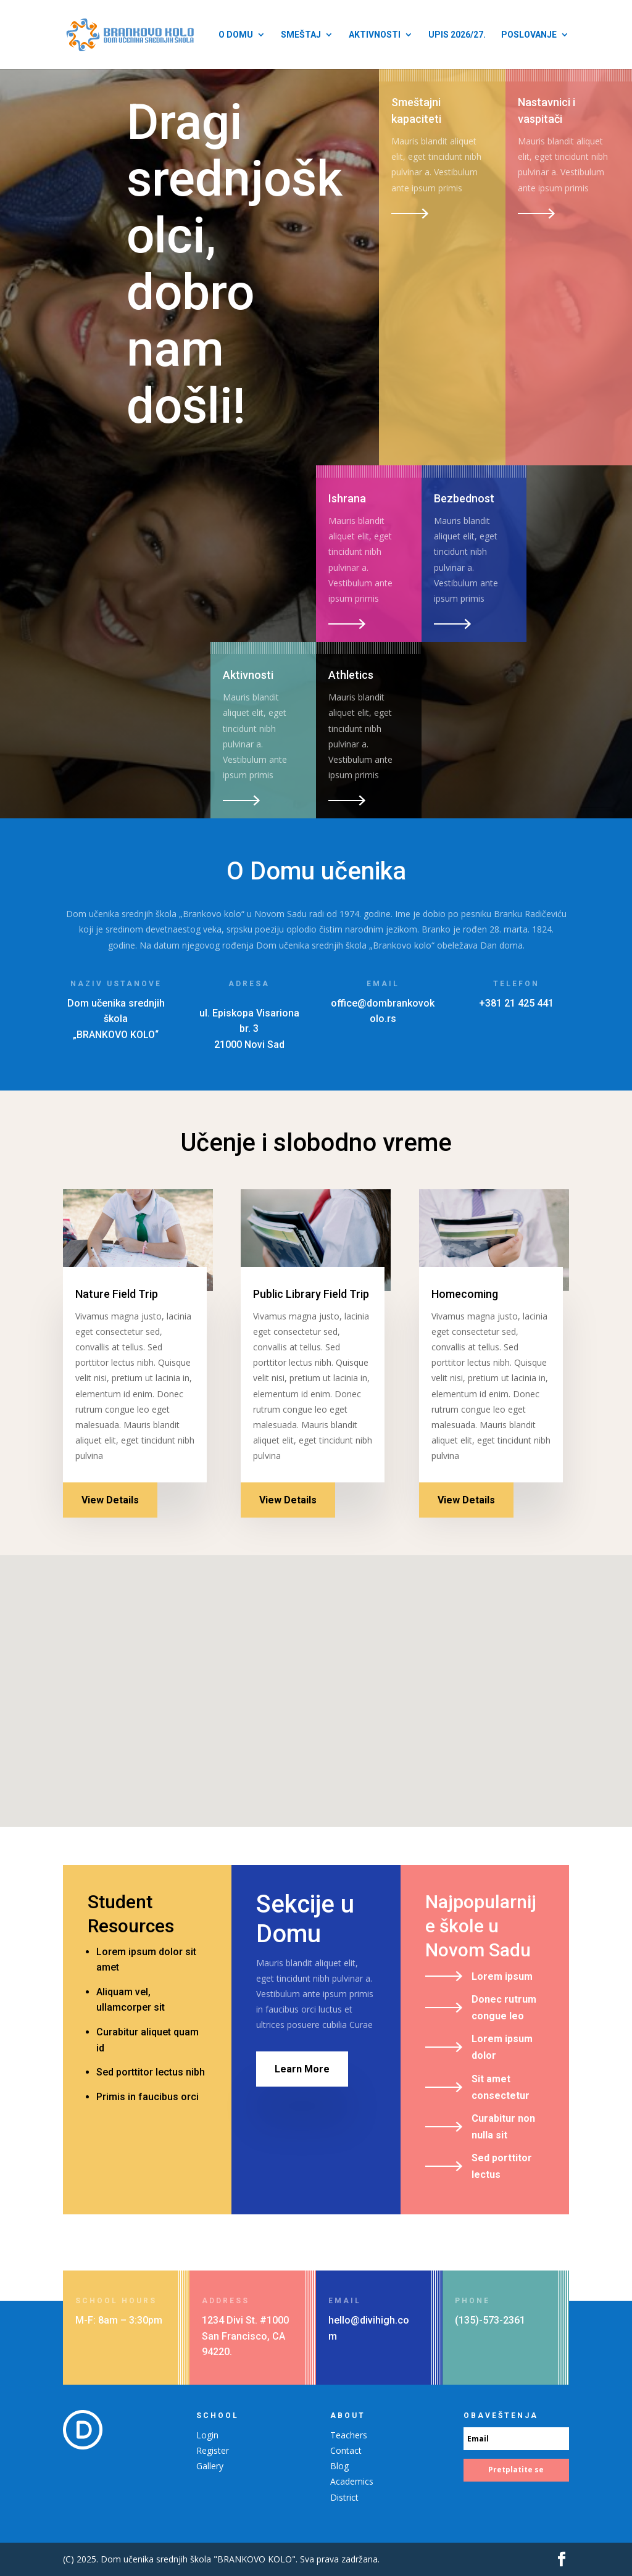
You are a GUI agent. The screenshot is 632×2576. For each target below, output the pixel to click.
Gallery (209, 2466)
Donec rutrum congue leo (504, 2007)
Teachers (348, 2435)
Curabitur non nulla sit (503, 2127)
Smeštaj (301, 34)
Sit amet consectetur (501, 2087)
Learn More (302, 2069)
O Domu (235, 34)
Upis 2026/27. (457, 34)
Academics (351, 2481)
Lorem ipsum (502, 1976)
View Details (110, 1500)
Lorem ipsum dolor (502, 2047)
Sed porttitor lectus (502, 2166)
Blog (339, 2466)
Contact (346, 2450)
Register (212, 2450)
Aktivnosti (375, 34)
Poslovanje (529, 34)
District (344, 2497)
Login (207, 2435)
